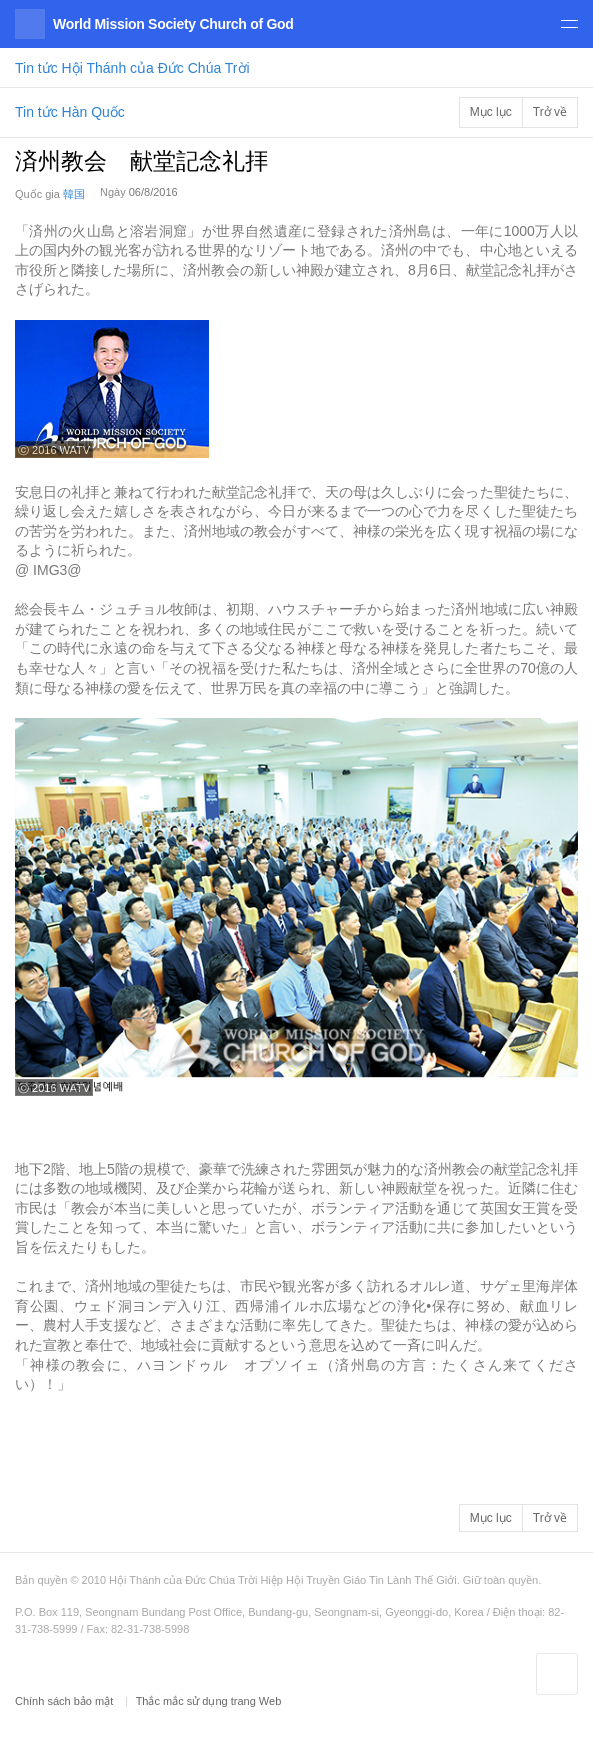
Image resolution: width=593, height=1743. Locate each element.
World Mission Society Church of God (173, 24)
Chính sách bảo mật (65, 1701)
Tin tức (132, 68)
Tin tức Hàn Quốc (70, 112)
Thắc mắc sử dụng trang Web (209, 1701)
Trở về (550, 112)
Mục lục (491, 112)
